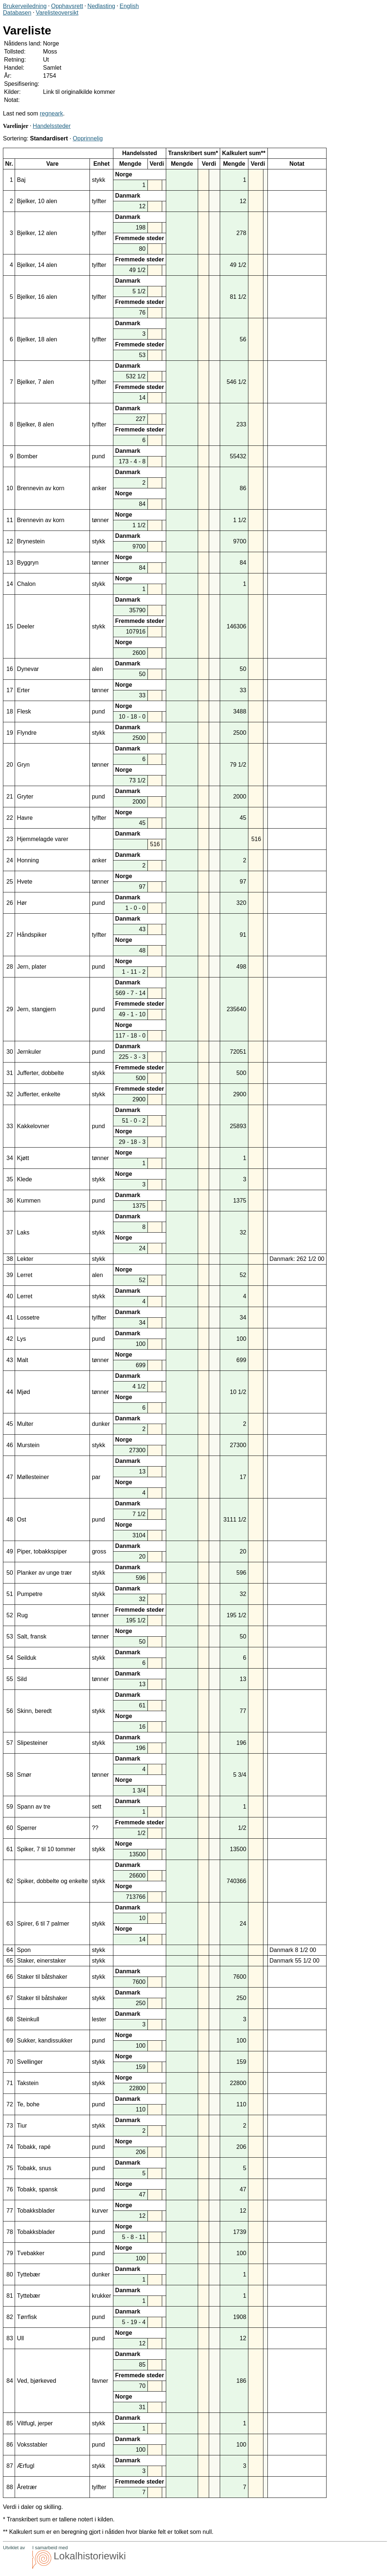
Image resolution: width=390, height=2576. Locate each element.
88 (10, 2487)
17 (10, 690)
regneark (51, 113)
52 (10, 1615)
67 (10, 1998)
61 (10, 1849)
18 (10, 711)
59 (10, 1806)
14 (10, 584)
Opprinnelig (88, 138)
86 (10, 2444)
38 (10, 1259)
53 (10, 1636)
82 (10, 2317)
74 (10, 2147)
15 (10, 626)
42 (10, 1339)
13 (10, 562)
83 (10, 2338)
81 (10, 2296)
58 (10, 1775)
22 (10, 818)
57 (10, 1743)
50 (10, 1573)
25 (10, 881)
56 (10, 1711)
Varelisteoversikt (57, 13)
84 (10, 2381)
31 (10, 1073)
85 (10, 2423)
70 (10, 2062)
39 (10, 1275)
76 (10, 2189)
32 (10, 1094)
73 (10, 2125)
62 (10, 1881)
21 (10, 796)
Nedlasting (101, 6)
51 (10, 1594)
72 (10, 2104)
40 (10, 1296)
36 (10, 1200)
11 (10, 520)
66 (10, 1977)
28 (10, 967)
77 (10, 2211)
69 (10, 2040)
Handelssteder (51, 126)
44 (10, 1392)
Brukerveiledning (25, 6)
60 (10, 1828)
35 (10, 1179)
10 (10, 488)
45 (10, 1424)
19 (10, 733)
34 (10, 1158)
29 (10, 1009)
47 (10, 1477)
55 (10, 1679)
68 (10, 2019)
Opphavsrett (67, 6)
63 (10, 1923)
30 (10, 1052)
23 (10, 839)
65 (10, 1960)
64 (10, 1950)
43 (10, 1360)
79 (10, 2253)
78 (10, 2232)
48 (10, 1519)
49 (10, 1551)
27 (10, 935)
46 (10, 1445)
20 (10, 765)
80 (10, 2274)
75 (10, 2168)
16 (10, 669)
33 (10, 1126)
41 (10, 1317)
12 (10, 541)
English (129, 6)
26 (10, 903)
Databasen (17, 13)
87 (10, 2466)
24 (10, 860)
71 (10, 2083)
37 (10, 1232)
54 (10, 1658)
